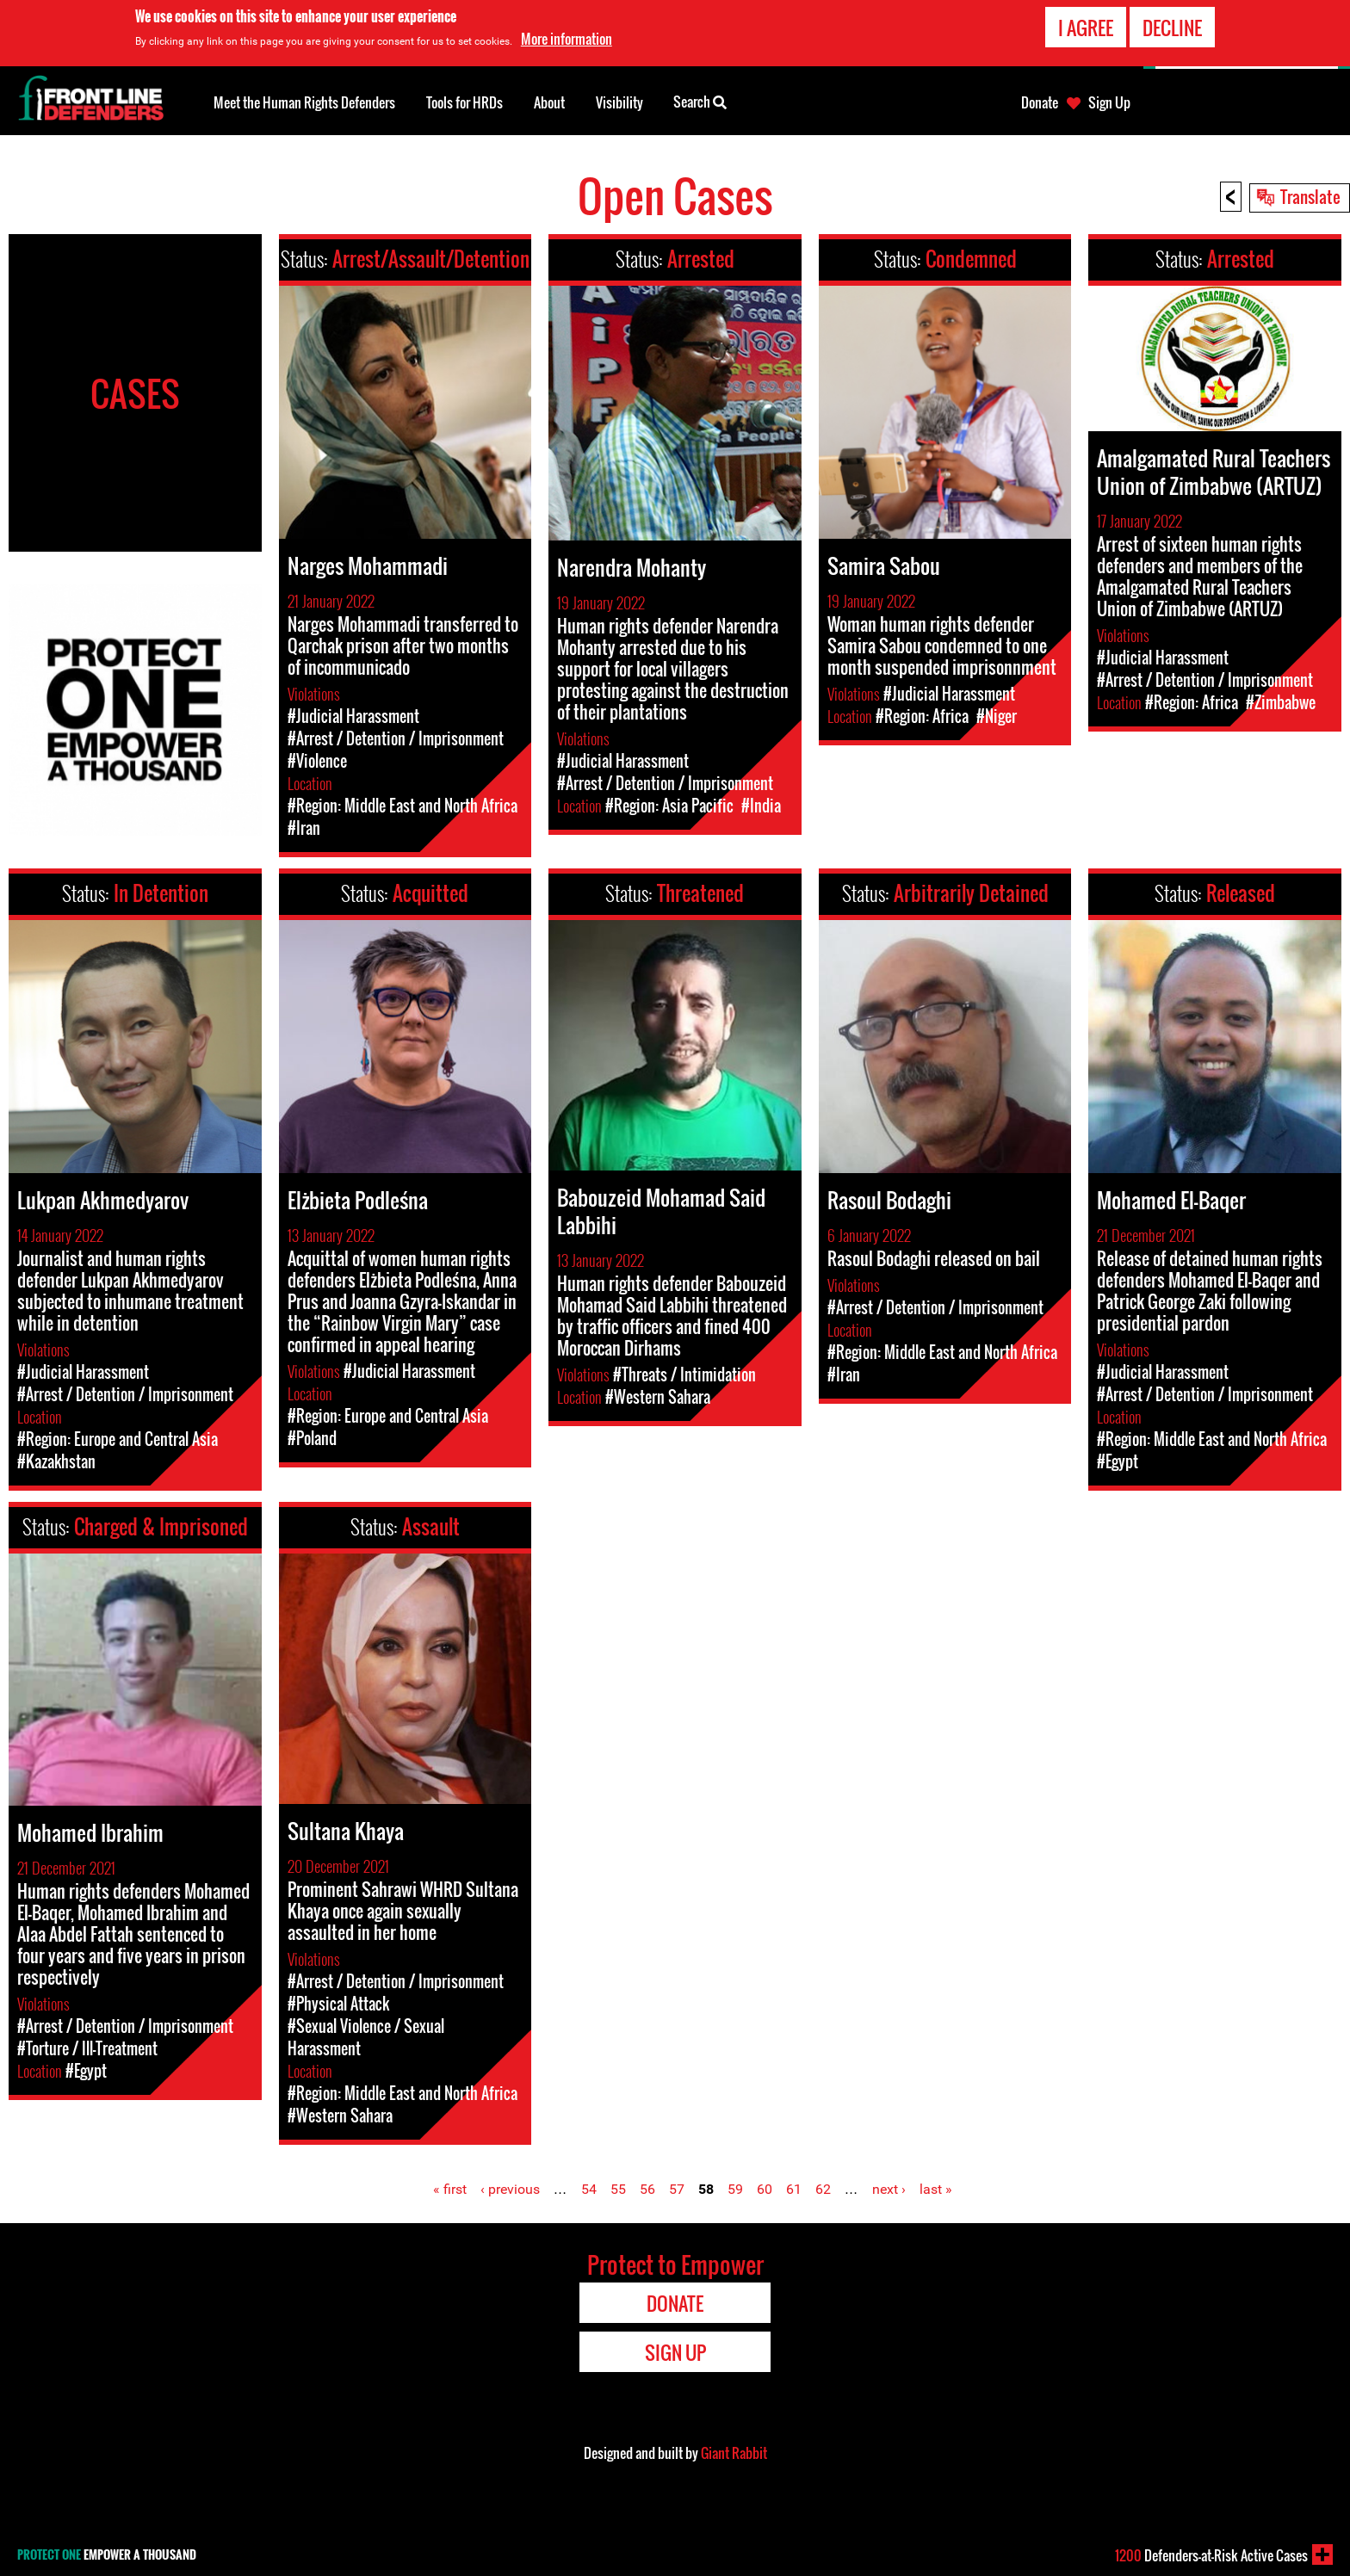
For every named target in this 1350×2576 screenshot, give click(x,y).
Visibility (619, 102)
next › (889, 2189)
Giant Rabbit (734, 2453)
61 (794, 2189)
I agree (1085, 27)
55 (618, 2189)
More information (566, 38)
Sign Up (1109, 102)
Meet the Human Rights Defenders (304, 102)
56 (647, 2189)
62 (823, 2189)
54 (589, 2189)
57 (676, 2189)
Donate (1039, 102)
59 (735, 2189)
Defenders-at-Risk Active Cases (1211, 2555)
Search (700, 100)
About (549, 102)
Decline (1172, 27)
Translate (1310, 196)
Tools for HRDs (464, 102)
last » (936, 2189)
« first (450, 2189)
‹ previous (510, 2189)
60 (764, 2189)
